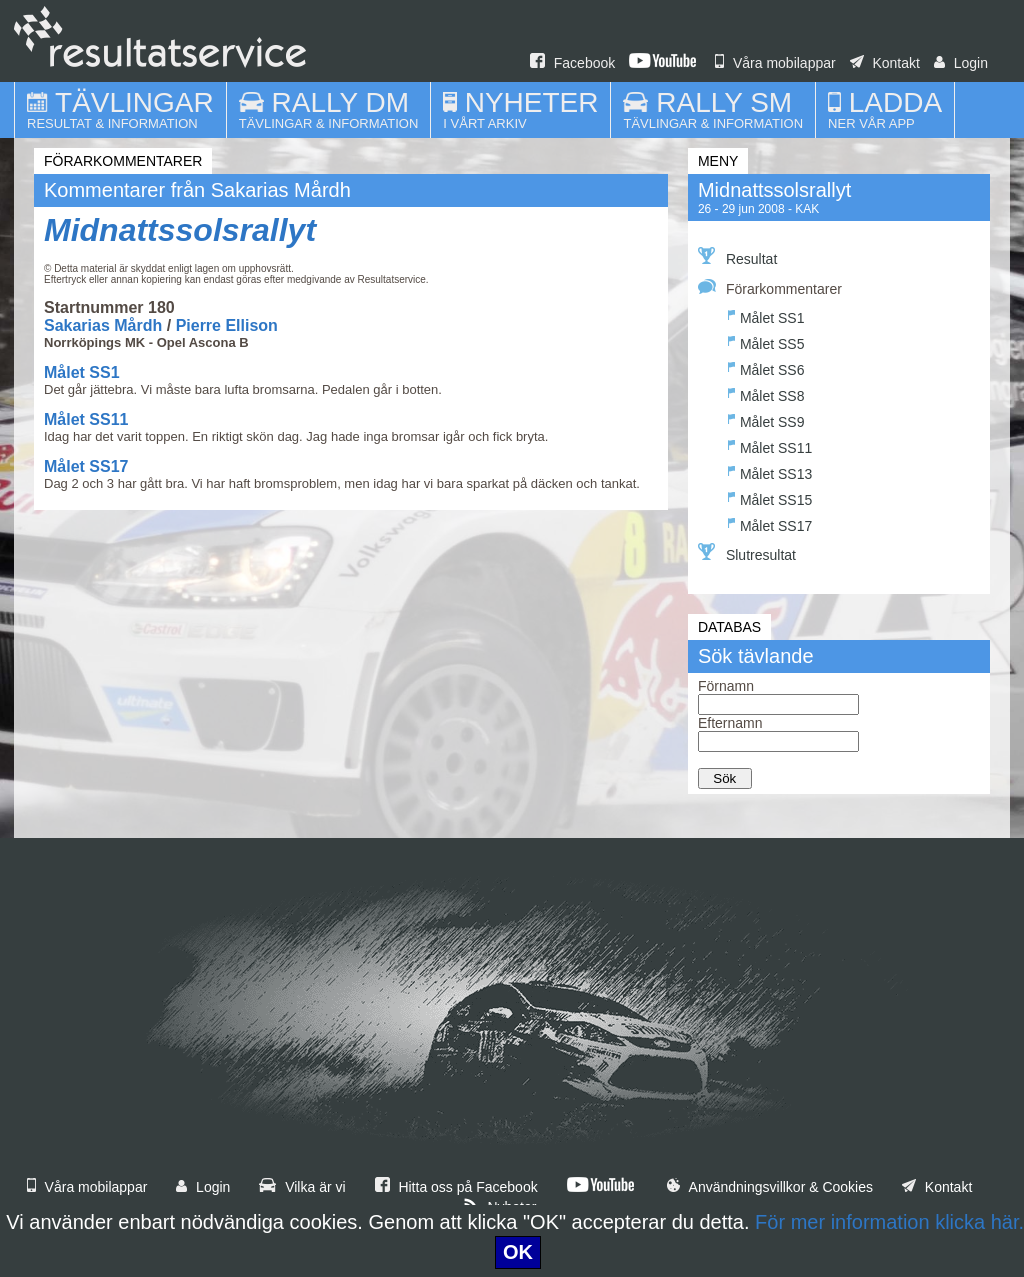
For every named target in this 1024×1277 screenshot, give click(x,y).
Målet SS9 (766, 419)
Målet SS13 (770, 471)
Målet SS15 (770, 497)
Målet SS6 (766, 367)
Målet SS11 (86, 419)
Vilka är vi (302, 1187)
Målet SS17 (86, 466)
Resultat (737, 257)
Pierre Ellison (227, 325)
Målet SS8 (766, 393)
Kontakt (885, 63)
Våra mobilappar (775, 63)
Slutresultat (747, 553)
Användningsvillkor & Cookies (770, 1187)
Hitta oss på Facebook (456, 1187)
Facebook (572, 63)
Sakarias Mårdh (103, 325)
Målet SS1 (82, 372)
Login (961, 63)
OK (518, 1252)
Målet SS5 (766, 341)
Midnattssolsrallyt (180, 230)
